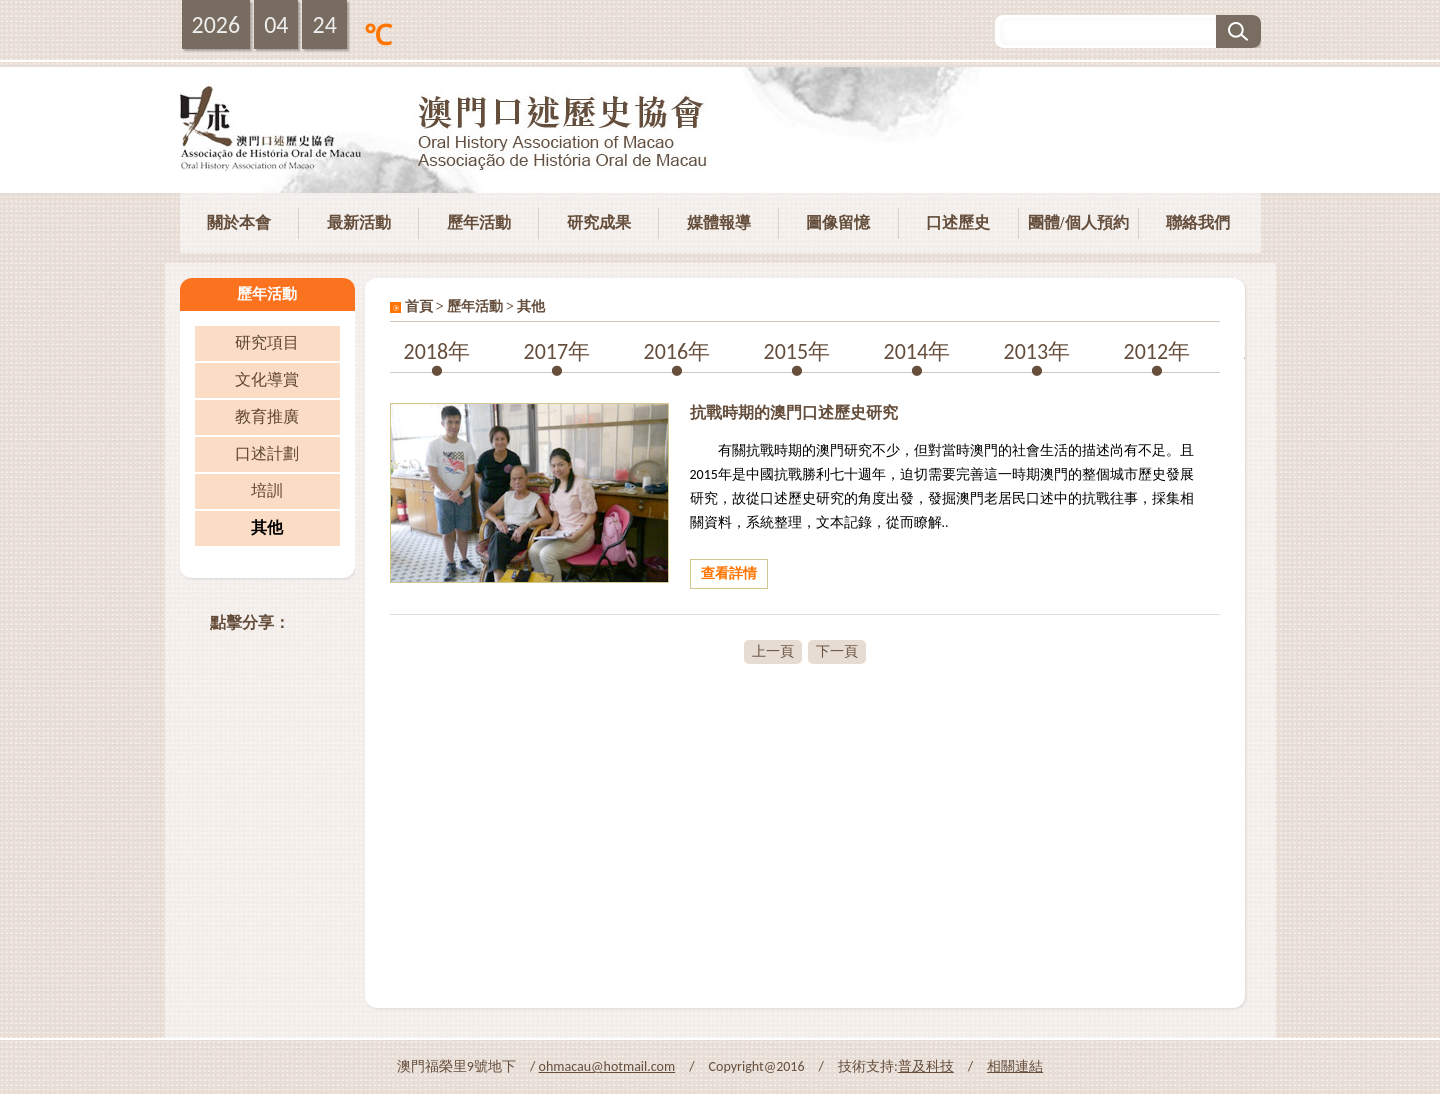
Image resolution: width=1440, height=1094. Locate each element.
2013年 (1037, 351)
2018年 (437, 351)
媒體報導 (719, 222)
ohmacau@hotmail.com (607, 1066)
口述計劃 (267, 453)
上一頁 (773, 651)
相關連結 (1015, 1066)
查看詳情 (729, 573)
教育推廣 (267, 416)
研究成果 (599, 222)
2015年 (797, 351)
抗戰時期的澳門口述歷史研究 (794, 412)
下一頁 (837, 651)
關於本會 (239, 222)
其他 (267, 527)
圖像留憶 (838, 222)
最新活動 (359, 222)
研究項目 (267, 342)
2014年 (917, 351)
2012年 (1157, 351)
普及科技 (926, 1066)
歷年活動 (479, 222)
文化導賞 (267, 379)
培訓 (267, 490)
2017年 (557, 351)
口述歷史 (958, 222)
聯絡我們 (1198, 222)
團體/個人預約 (1078, 222)
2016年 (677, 351)
